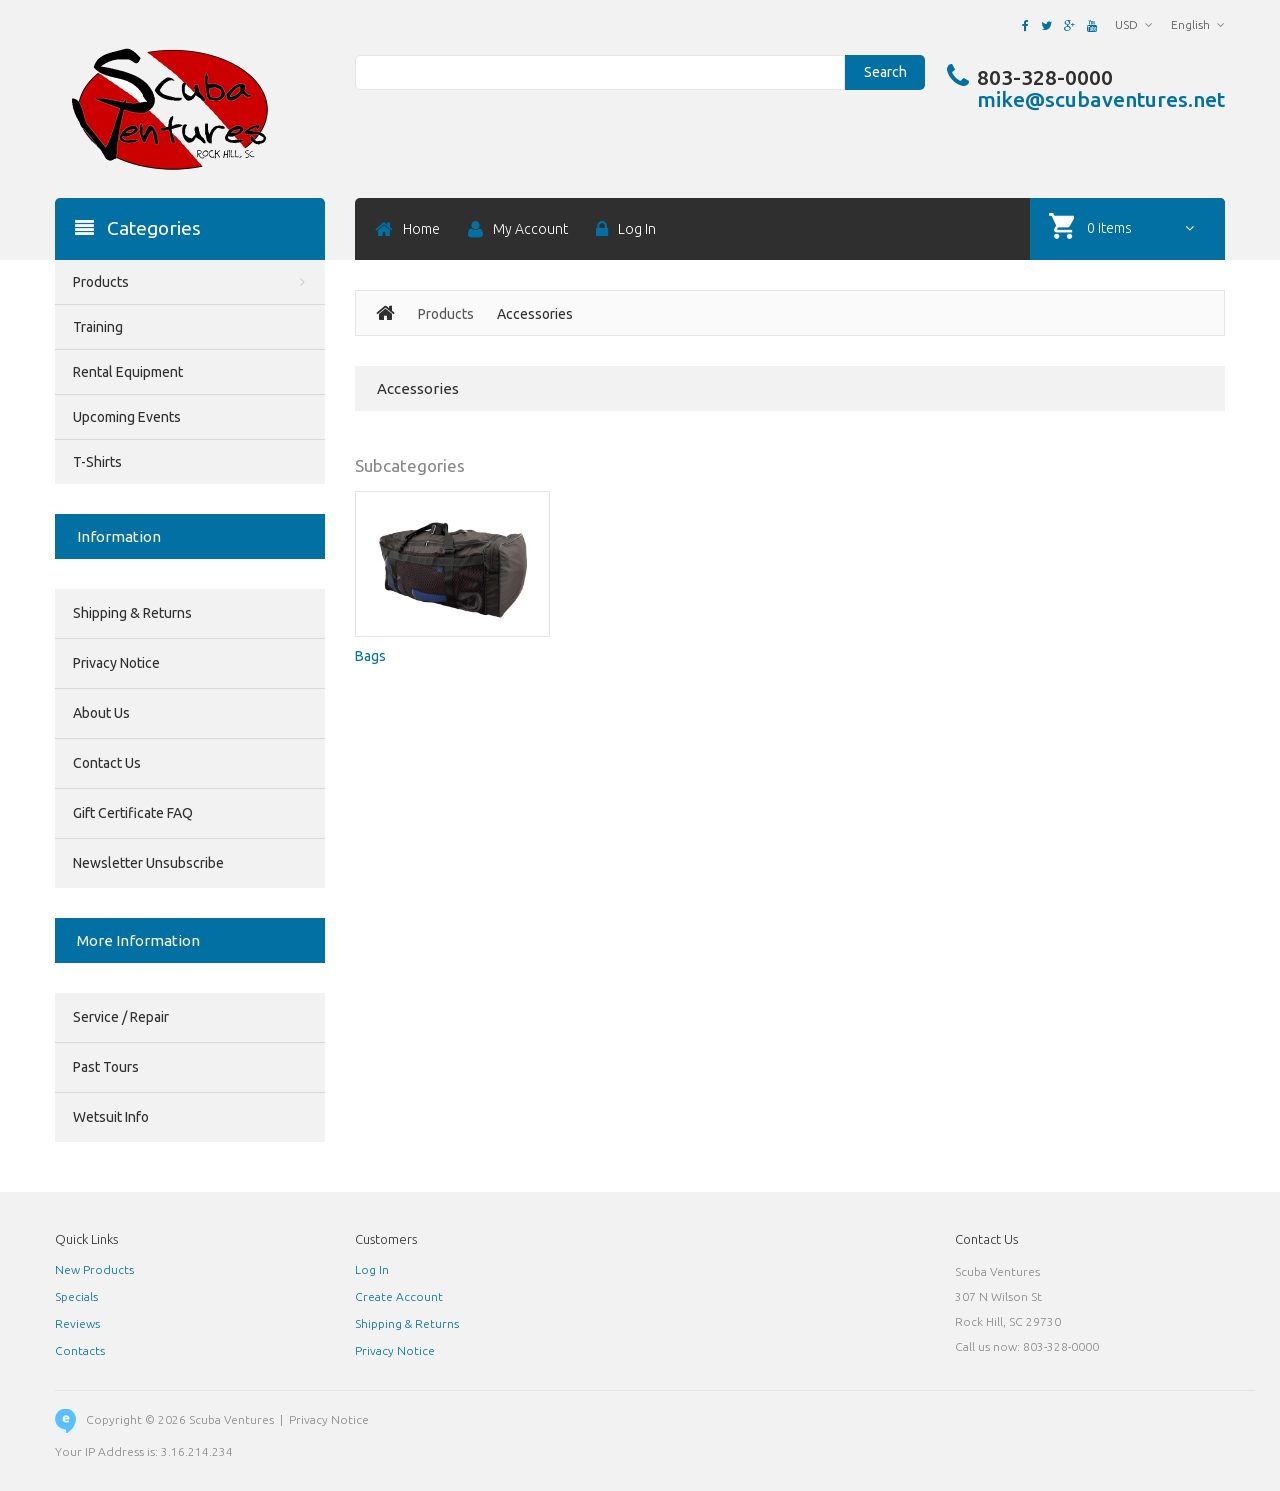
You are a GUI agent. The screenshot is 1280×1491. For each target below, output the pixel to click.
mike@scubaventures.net (1101, 99)
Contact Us (107, 763)
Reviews (77, 1323)
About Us (101, 713)
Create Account (399, 1296)
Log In (372, 1269)
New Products (94, 1269)
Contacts (80, 1350)
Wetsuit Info (111, 1117)
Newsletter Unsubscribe (148, 863)
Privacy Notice (116, 663)
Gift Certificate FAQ (133, 813)
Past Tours (106, 1067)
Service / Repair (121, 1017)
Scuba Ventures (231, 1419)
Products (446, 314)
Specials (76, 1296)
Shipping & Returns (132, 613)
